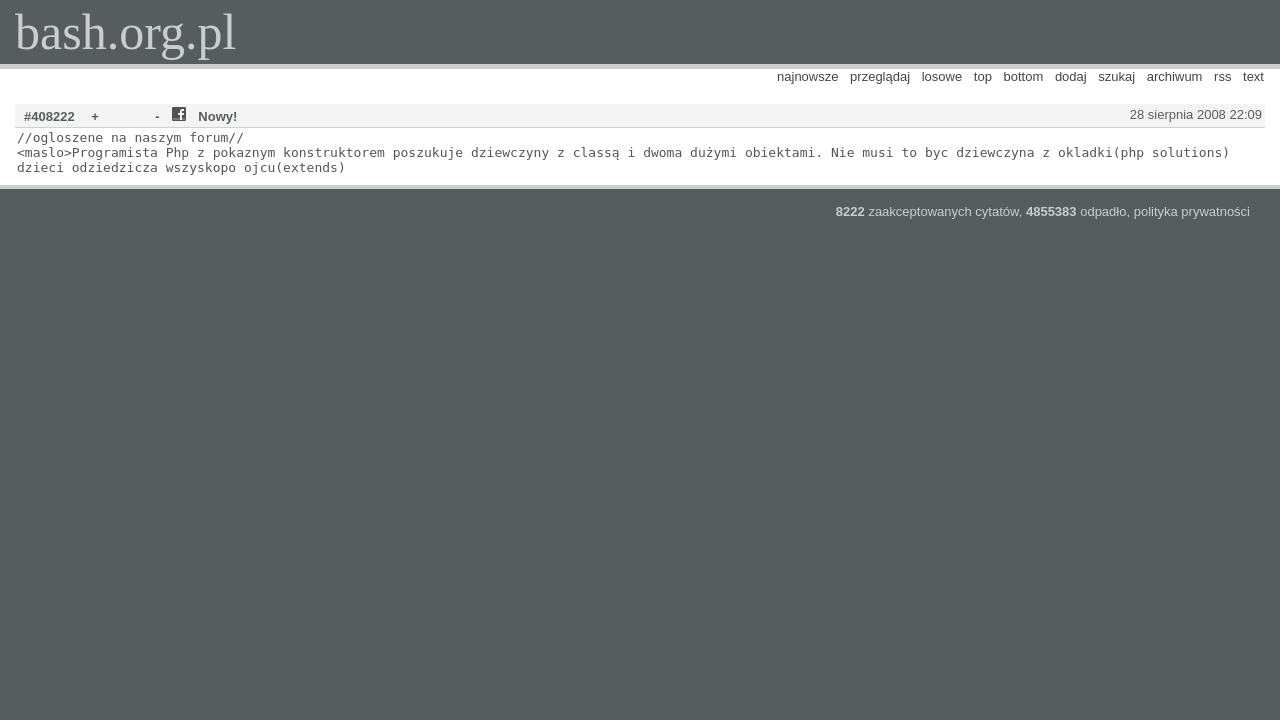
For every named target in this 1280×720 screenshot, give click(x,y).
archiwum (1175, 76)
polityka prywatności (1192, 211)
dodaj (1071, 76)
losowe (942, 76)
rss (1222, 76)
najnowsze (807, 76)
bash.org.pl (125, 32)
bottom (1024, 76)
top (983, 76)
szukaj (1116, 76)
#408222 (49, 116)
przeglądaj (880, 76)
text (1253, 76)
